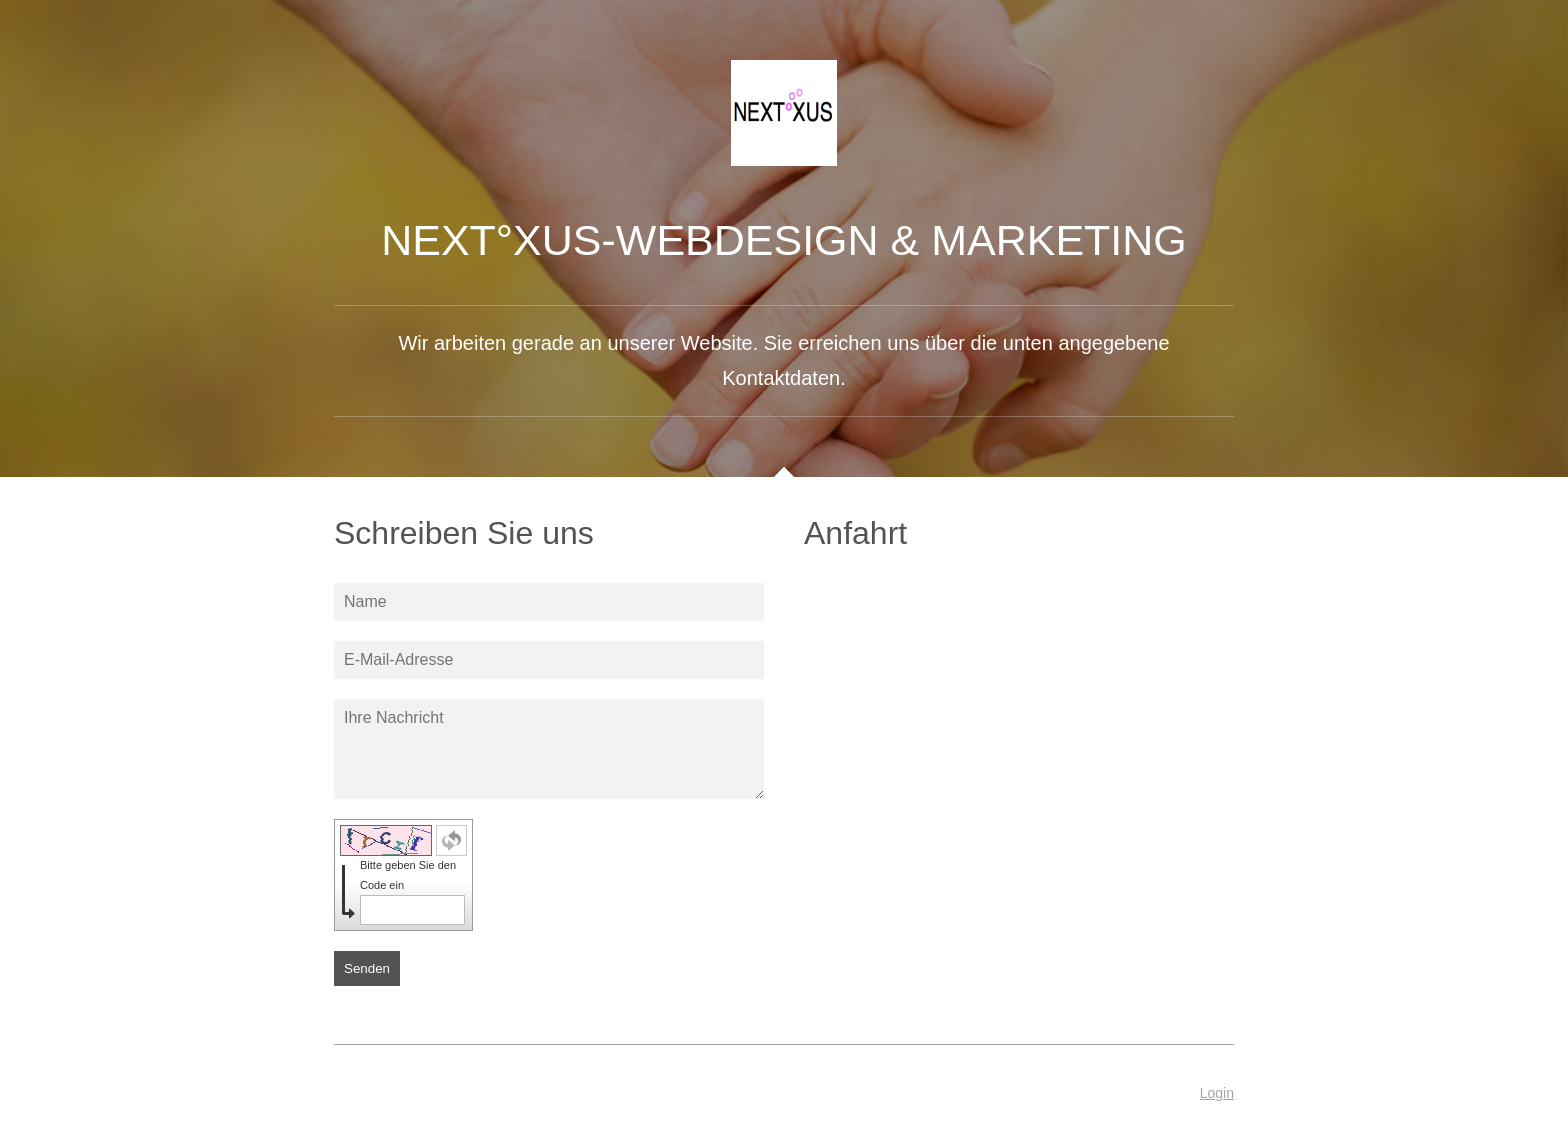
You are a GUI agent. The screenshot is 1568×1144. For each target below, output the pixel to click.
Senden (367, 968)
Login (1217, 1093)
